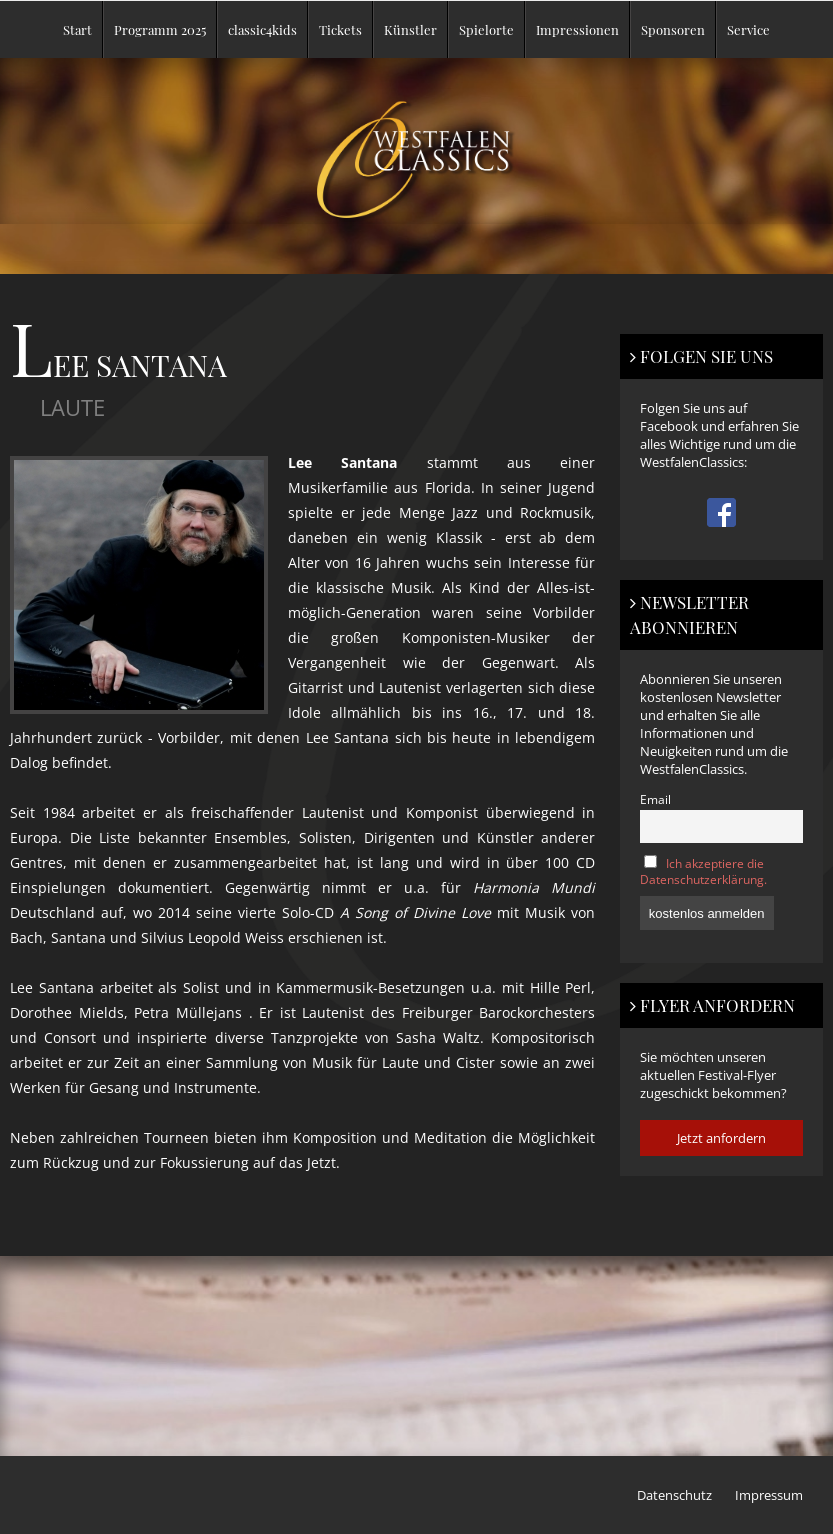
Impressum (769, 1495)
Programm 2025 (160, 29)
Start (77, 29)
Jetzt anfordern (721, 1138)
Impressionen (577, 29)
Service (748, 29)
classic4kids (262, 29)
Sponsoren (673, 29)
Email (655, 799)
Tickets (340, 29)
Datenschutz (674, 1495)
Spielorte (486, 29)
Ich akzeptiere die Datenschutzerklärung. (703, 871)
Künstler (410, 29)
